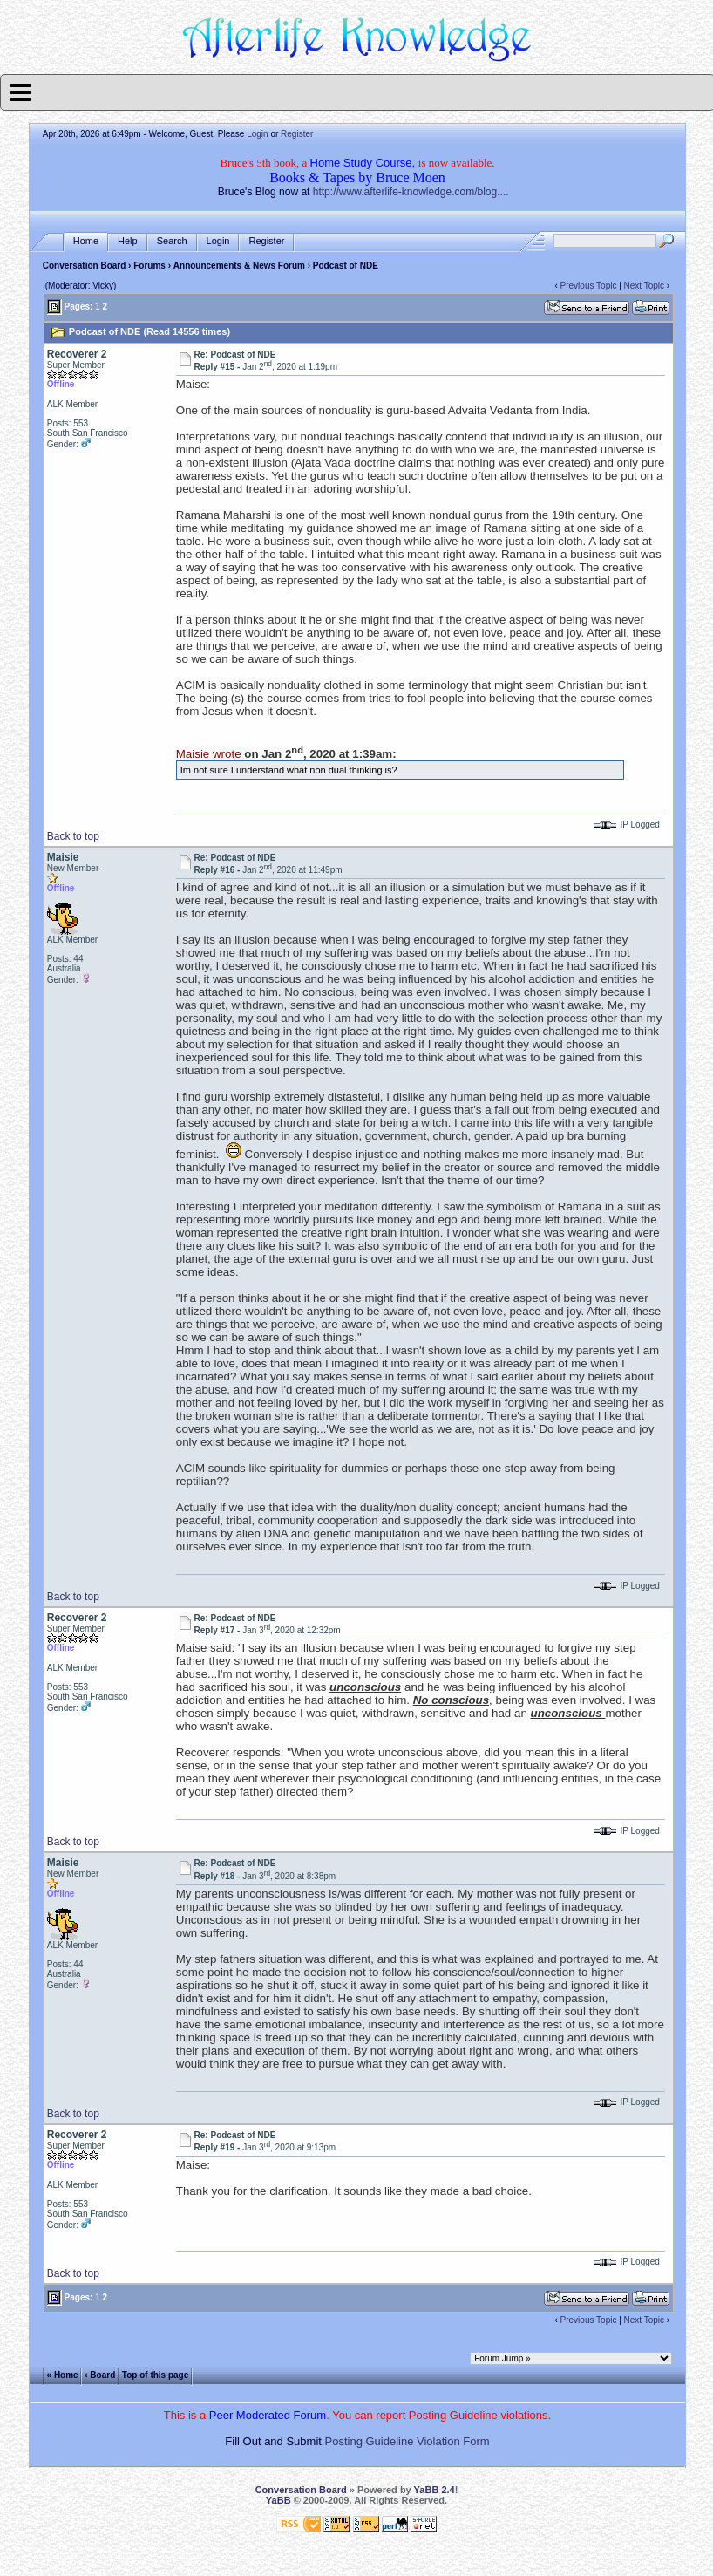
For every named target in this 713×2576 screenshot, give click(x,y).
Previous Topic (588, 285)
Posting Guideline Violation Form (407, 2441)
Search (172, 241)
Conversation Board (84, 265)
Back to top (73, 836)
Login (257, 134)
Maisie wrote (208, 753)
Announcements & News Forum (239, 265)
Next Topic (644, 285)
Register (297, 134)
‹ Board (100, 2374)
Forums (149, 265)
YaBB (278, 2500)
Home (86, 241)
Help (127, 241)
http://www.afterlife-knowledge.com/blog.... (411, 192)
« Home (62, 2374)
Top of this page (155, 2374)
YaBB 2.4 (434, 2489)
